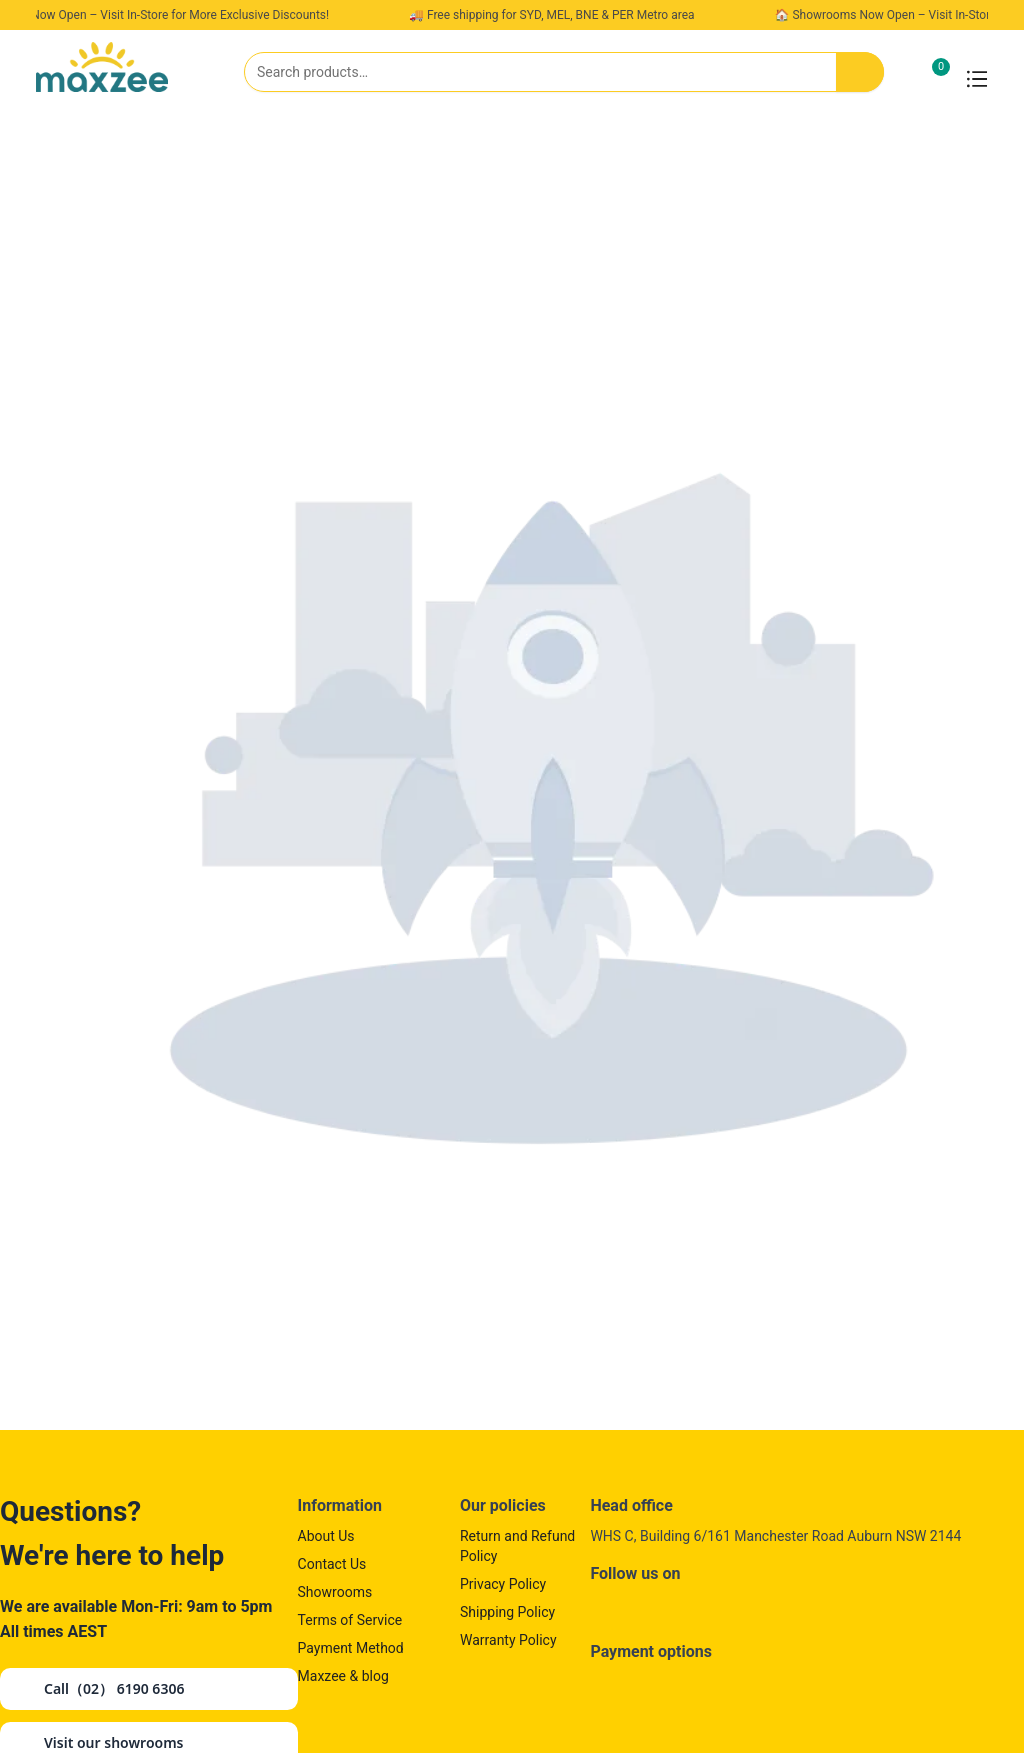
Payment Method (351, 1648)
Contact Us (332, 1564)
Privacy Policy (503, 1584)
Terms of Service (350, 1620)
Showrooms (335, 1592)
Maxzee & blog (343, 1676)
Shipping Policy (507, 1612)
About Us (326, 1536)
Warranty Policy (508, 1640)
